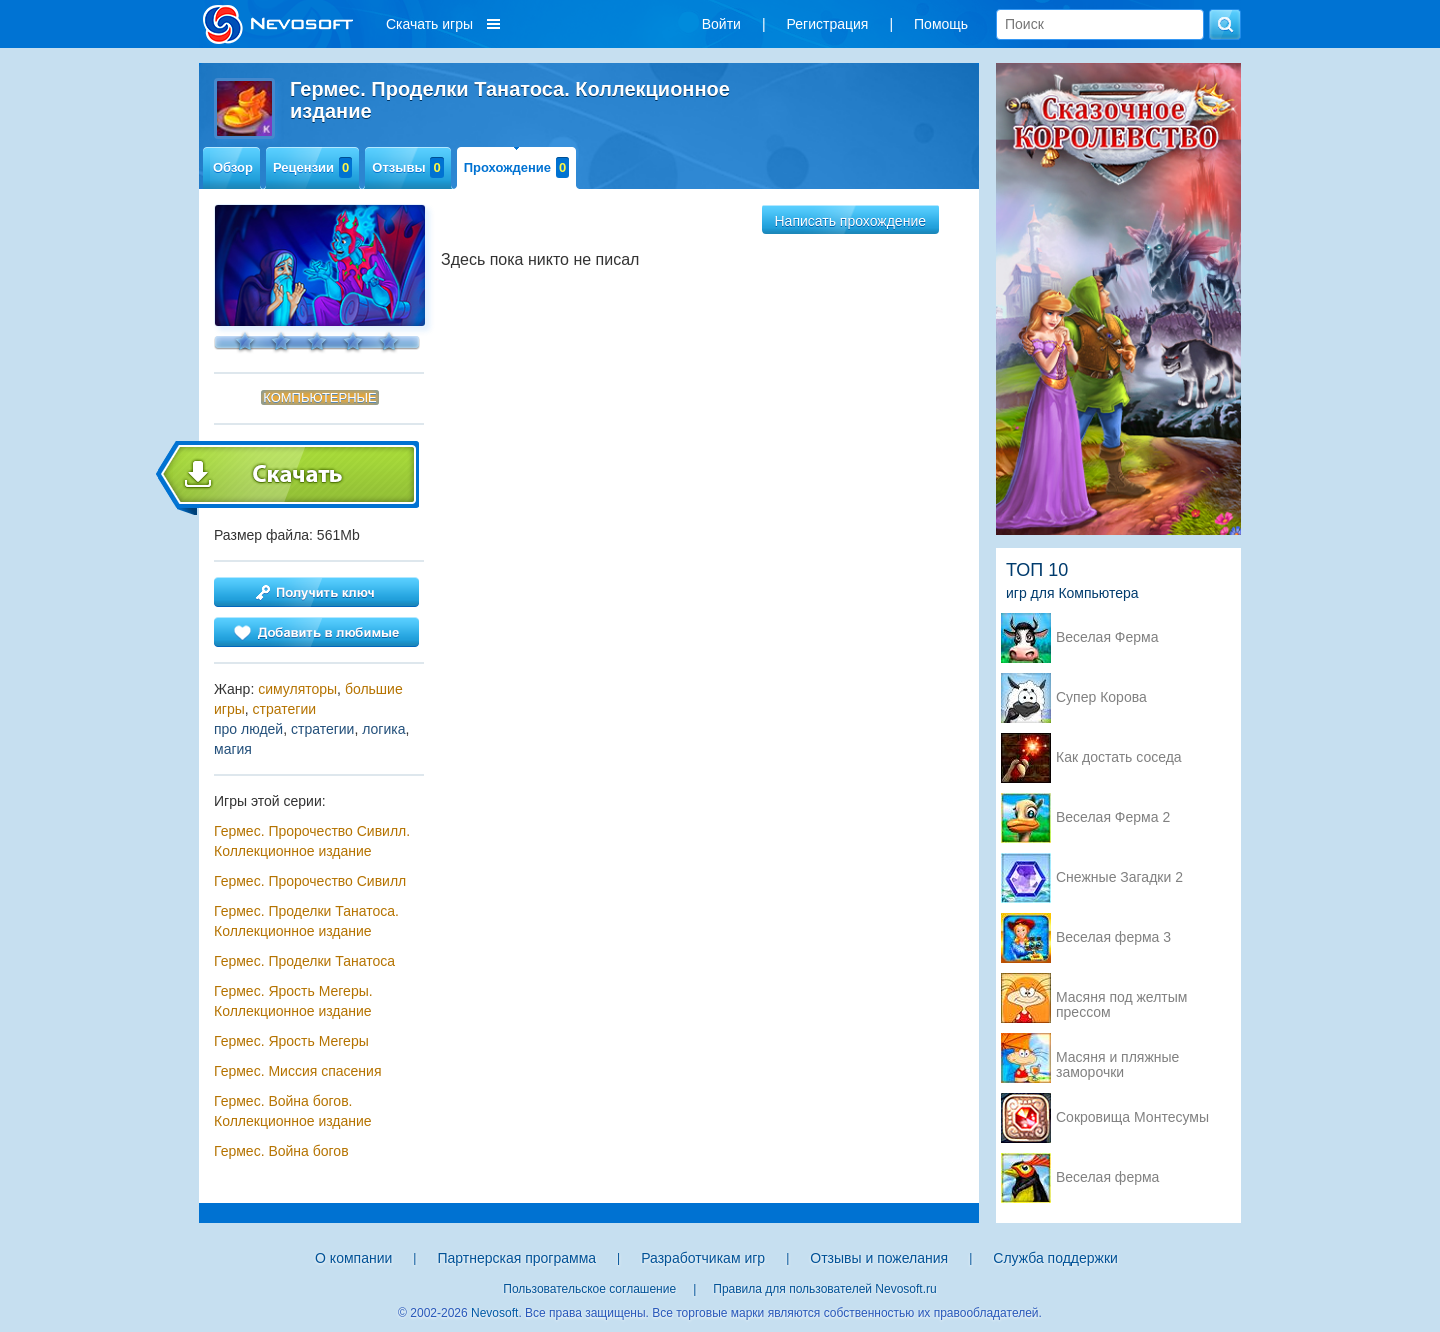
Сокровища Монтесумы (1132, 1117)
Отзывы (407, 167)
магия (233, 749)
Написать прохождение (851, 221)
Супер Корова (1101, 697)
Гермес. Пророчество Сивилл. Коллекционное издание (312, 841)
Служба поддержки (1055, 1258)
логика (383, 729)
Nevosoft (494, 1313)
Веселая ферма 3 (1113, 937)
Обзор (233, 167)
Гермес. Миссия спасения (297, 1071)
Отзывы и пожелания (879, 1258)
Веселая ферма (1107, 1177)
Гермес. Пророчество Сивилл (310, 881)
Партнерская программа (516, 1258)
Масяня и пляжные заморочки (1117, 1059)
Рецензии (312, 167)
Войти (721, 24)
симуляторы (297, 689)
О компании (353, 1258)
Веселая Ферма (1107, 637)
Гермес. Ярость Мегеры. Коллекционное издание (293, 1001)
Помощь (941, 24)
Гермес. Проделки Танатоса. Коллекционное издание (306, 921)
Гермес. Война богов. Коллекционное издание (293, 1111)
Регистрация (828, 24)
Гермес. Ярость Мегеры (291, 1041)
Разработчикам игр (703, 1258)
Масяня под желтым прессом (1121, 999)
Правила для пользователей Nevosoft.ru (824, 1289)
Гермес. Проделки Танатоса (304, 961)
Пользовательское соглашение (589, 1289)
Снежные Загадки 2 (1119, 877)
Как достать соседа (1119, 757)
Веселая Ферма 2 (1113, 817)
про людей (248, 729)
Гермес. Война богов (281, 1151)
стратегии (284, 709)
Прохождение (517, 167)
